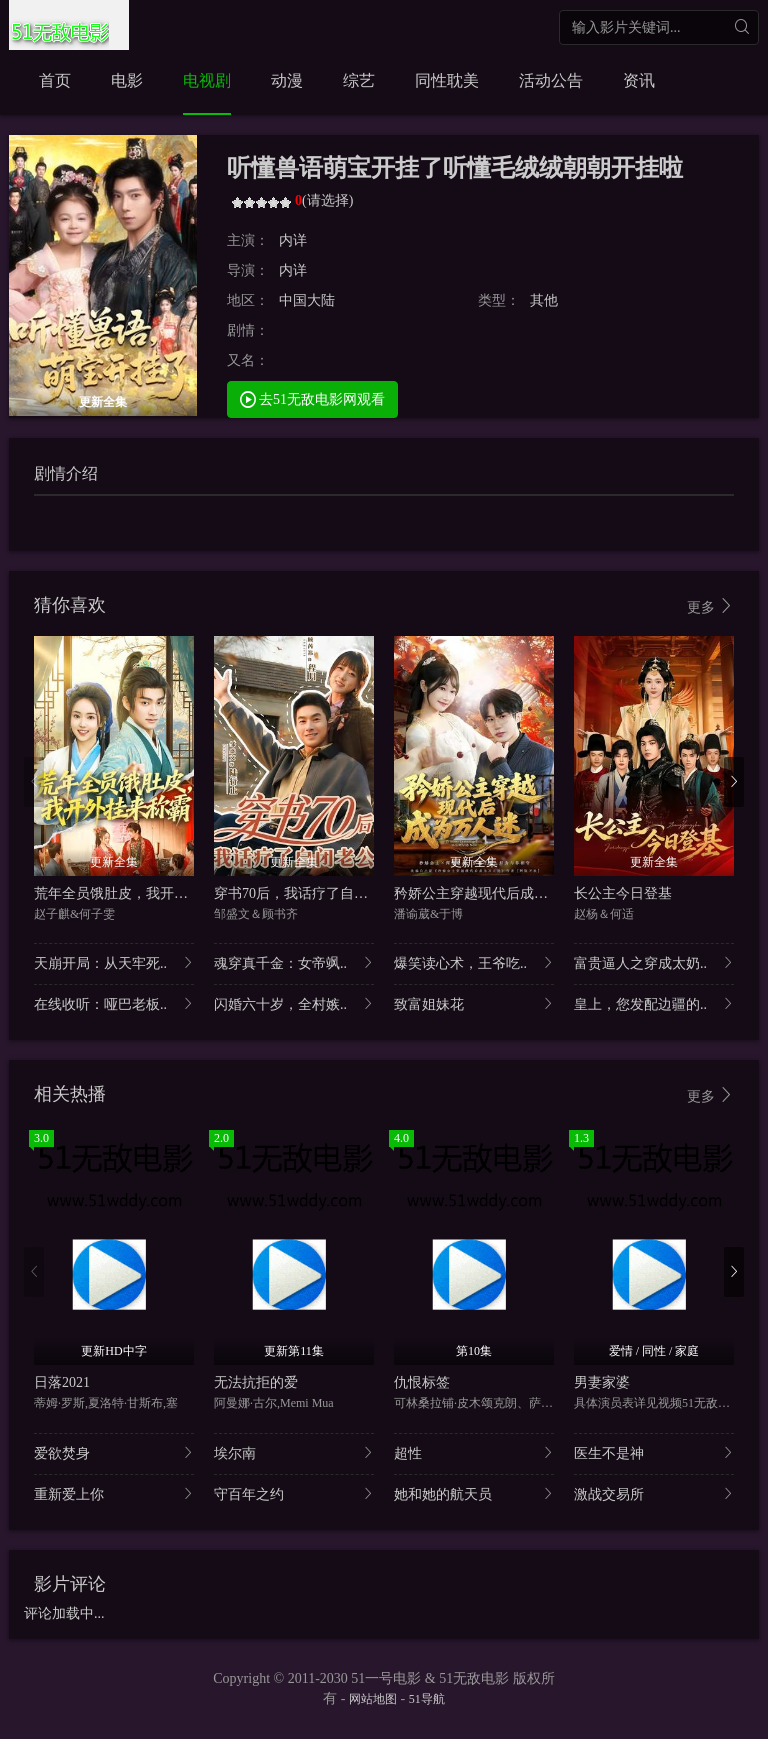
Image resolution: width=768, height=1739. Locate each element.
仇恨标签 (422, 1382)
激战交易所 (654, 1493)
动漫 (287, 80)
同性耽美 (447, 80)
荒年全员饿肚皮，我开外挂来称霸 (139, 893)
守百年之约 (294, 1493)
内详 (293, 240)
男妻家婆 (602, 1382)
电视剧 (207, 80)
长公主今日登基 (623, 893)
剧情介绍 (66, 473)
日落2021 (62, 1382)
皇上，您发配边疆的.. (654, 1003)
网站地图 (373, 1699)
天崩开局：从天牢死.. (114, 962)
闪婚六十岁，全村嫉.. (294, 1003)
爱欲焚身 (114, 1452)
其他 (544, 300)
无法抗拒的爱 (256, 1382)
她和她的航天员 (474, 1493)
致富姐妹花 (474, 1003)
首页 (55, 80)
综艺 (359, 80)
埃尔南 (294, 1452)
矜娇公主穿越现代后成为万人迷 (492, 893)
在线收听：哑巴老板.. (114, 1003)
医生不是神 (654, 1452)
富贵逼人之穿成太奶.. (654, 962)
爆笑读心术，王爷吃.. (474, 962)
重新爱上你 (114, 1493)
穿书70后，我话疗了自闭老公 (305, 893)
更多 (711, 606)
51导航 (427, 1699)
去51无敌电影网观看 (313, 398)
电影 (127, 80)
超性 (474, 1452)
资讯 (639, 80)
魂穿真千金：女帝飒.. (294, 962)
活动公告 (551, 80)
